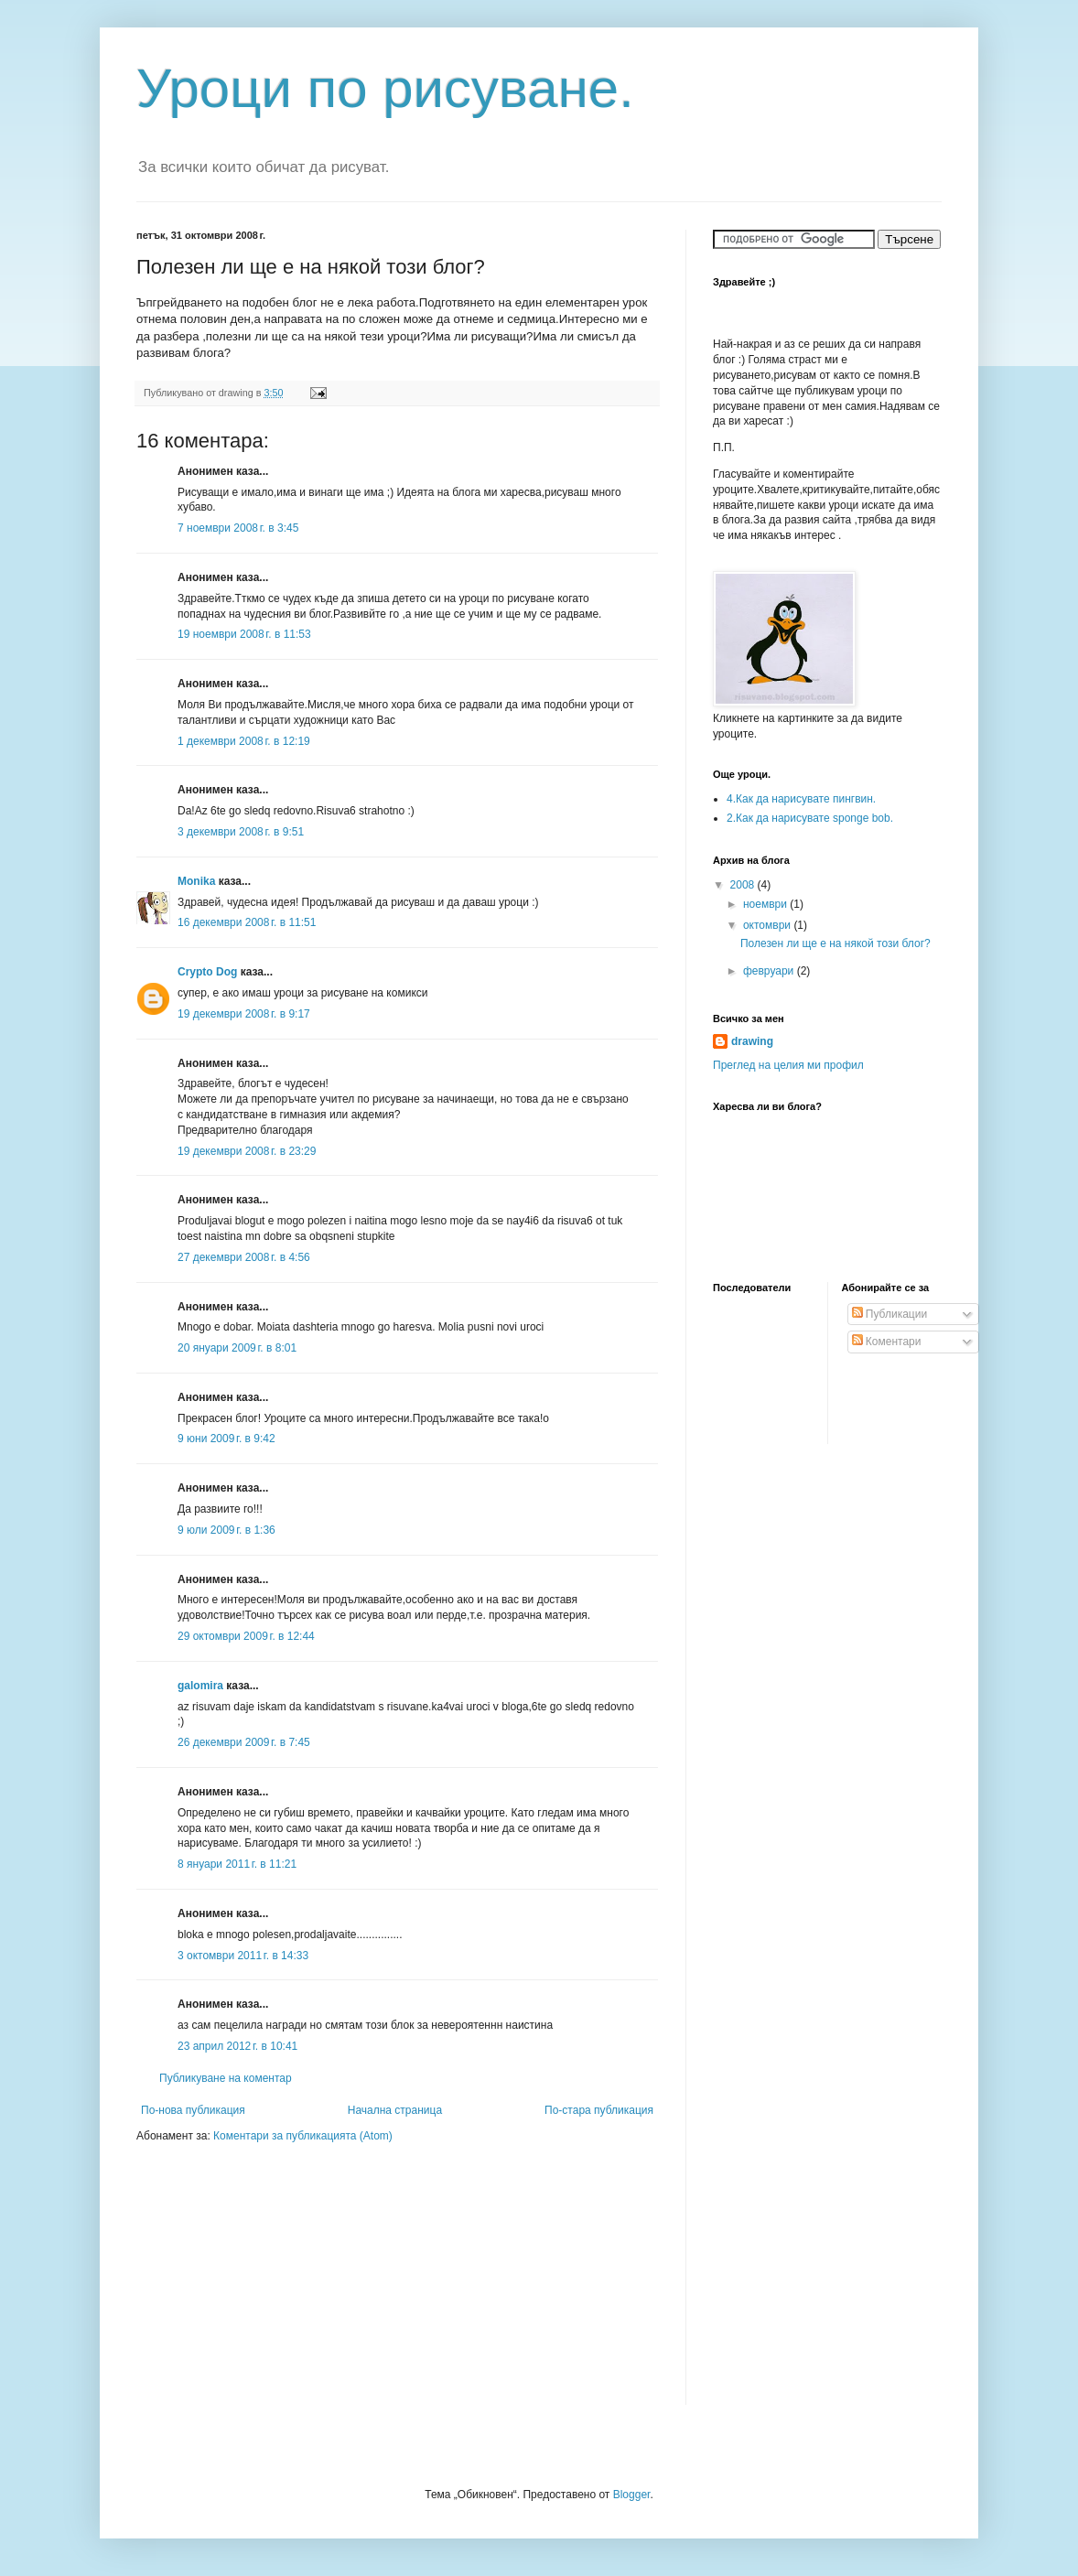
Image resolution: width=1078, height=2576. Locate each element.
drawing (752, 1041)
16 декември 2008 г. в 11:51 (247, 922)
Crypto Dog (207, 971)
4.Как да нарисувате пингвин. (801, 798)
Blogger (632, 2494)
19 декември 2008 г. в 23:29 (247, 1151)
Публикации (890, 1314)
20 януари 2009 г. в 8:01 (237, 1348)
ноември (766, 904)
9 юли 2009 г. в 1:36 (226, 1530)
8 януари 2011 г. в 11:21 (237, 1864)
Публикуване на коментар (225, 2078)
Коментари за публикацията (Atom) (303, 2135)
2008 (744, 884)
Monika (196, 881)
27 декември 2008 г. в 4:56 (244, 1257)
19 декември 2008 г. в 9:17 (244, 1014)
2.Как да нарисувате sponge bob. (810, 818)
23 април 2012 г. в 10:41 (237, 2046)
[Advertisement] (250, 2286)
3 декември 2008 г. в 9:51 (241, 831)
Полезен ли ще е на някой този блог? (835, 943)
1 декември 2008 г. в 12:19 (244, 741)
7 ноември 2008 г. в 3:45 (238, 528)
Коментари (887, 1341)
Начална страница (395, 2110)
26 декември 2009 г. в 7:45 (244, 1742)
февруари (770, 971)
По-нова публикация (193, 2110)
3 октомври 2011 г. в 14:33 (243, 1955)
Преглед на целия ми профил (788, 1065)
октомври (768, 925)
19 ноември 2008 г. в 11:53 (244, 634)
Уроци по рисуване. (385, 88)
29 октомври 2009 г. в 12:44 (246, 1636)
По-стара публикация (598, 2110)
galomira (200, 1685)
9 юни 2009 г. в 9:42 (226, 1438)
